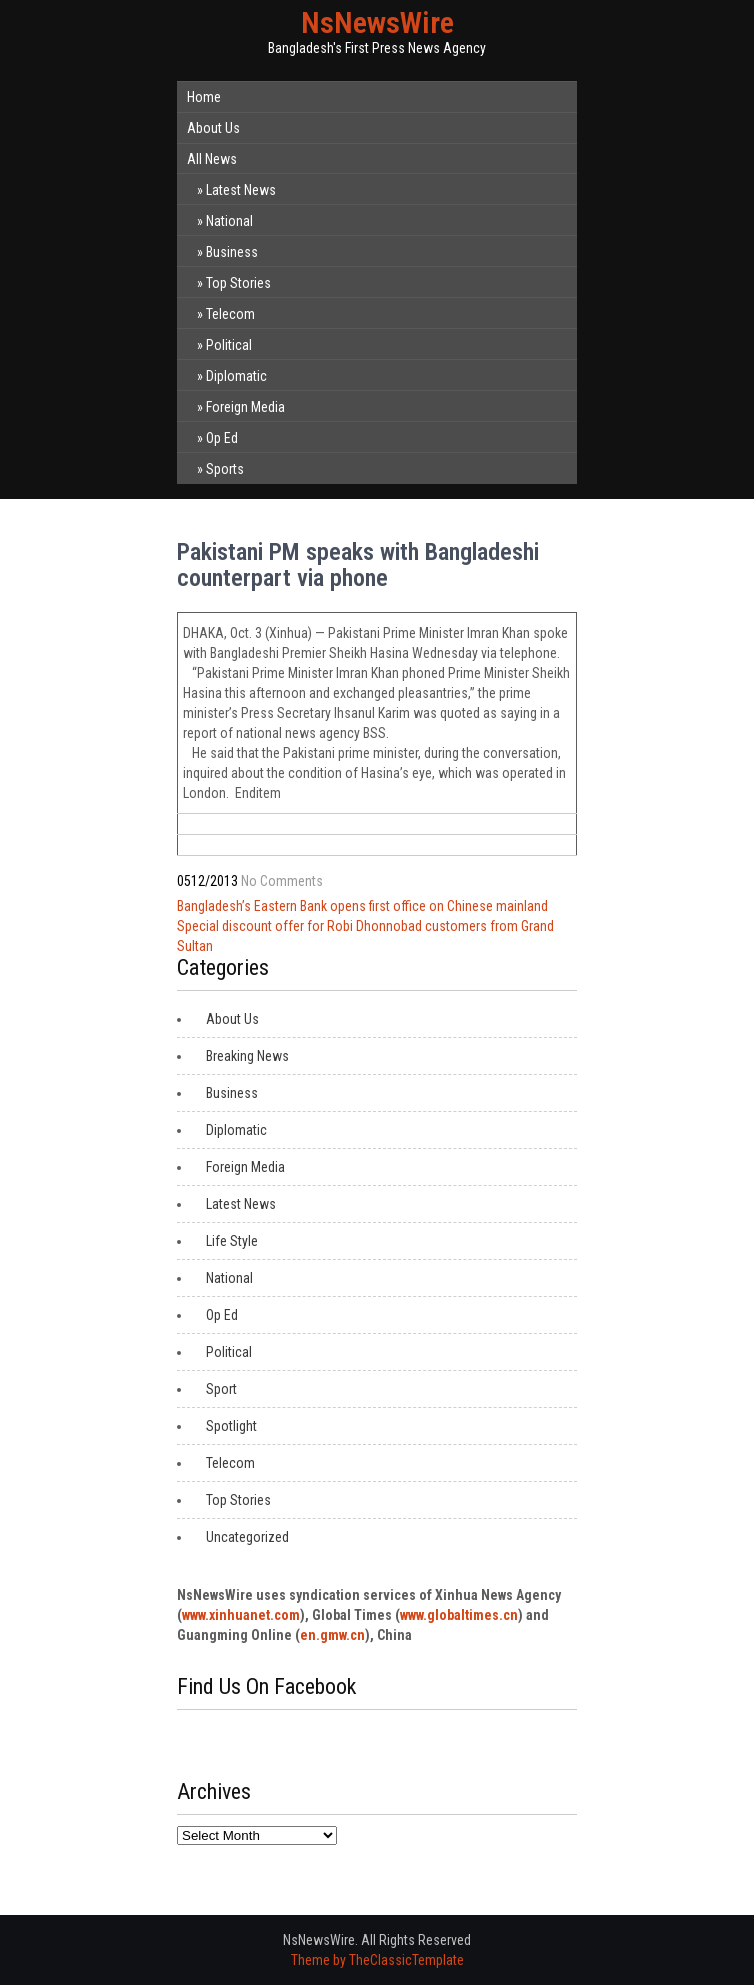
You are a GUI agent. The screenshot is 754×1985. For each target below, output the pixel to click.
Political (229, 345)
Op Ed (222, 438)
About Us (213, 128)
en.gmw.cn (332, 1635)
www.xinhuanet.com (241, 1615)
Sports (225, 469)
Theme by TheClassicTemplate (377, 1960)
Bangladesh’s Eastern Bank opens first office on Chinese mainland (362, 906)
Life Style (232, 1241)
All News (212, 159)
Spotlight (231, 1426)
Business (232, 252)
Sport (221, 1389)
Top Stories (238, 283)
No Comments (282, 881)
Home (204, 97)
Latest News (241, 190)
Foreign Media (245, 407)
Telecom (230, 314)
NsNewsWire (377, 22)
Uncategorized (247, 1537)
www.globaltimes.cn (459, 1615)
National (229, 221)
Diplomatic (236, 376)
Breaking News (247, 1056)
